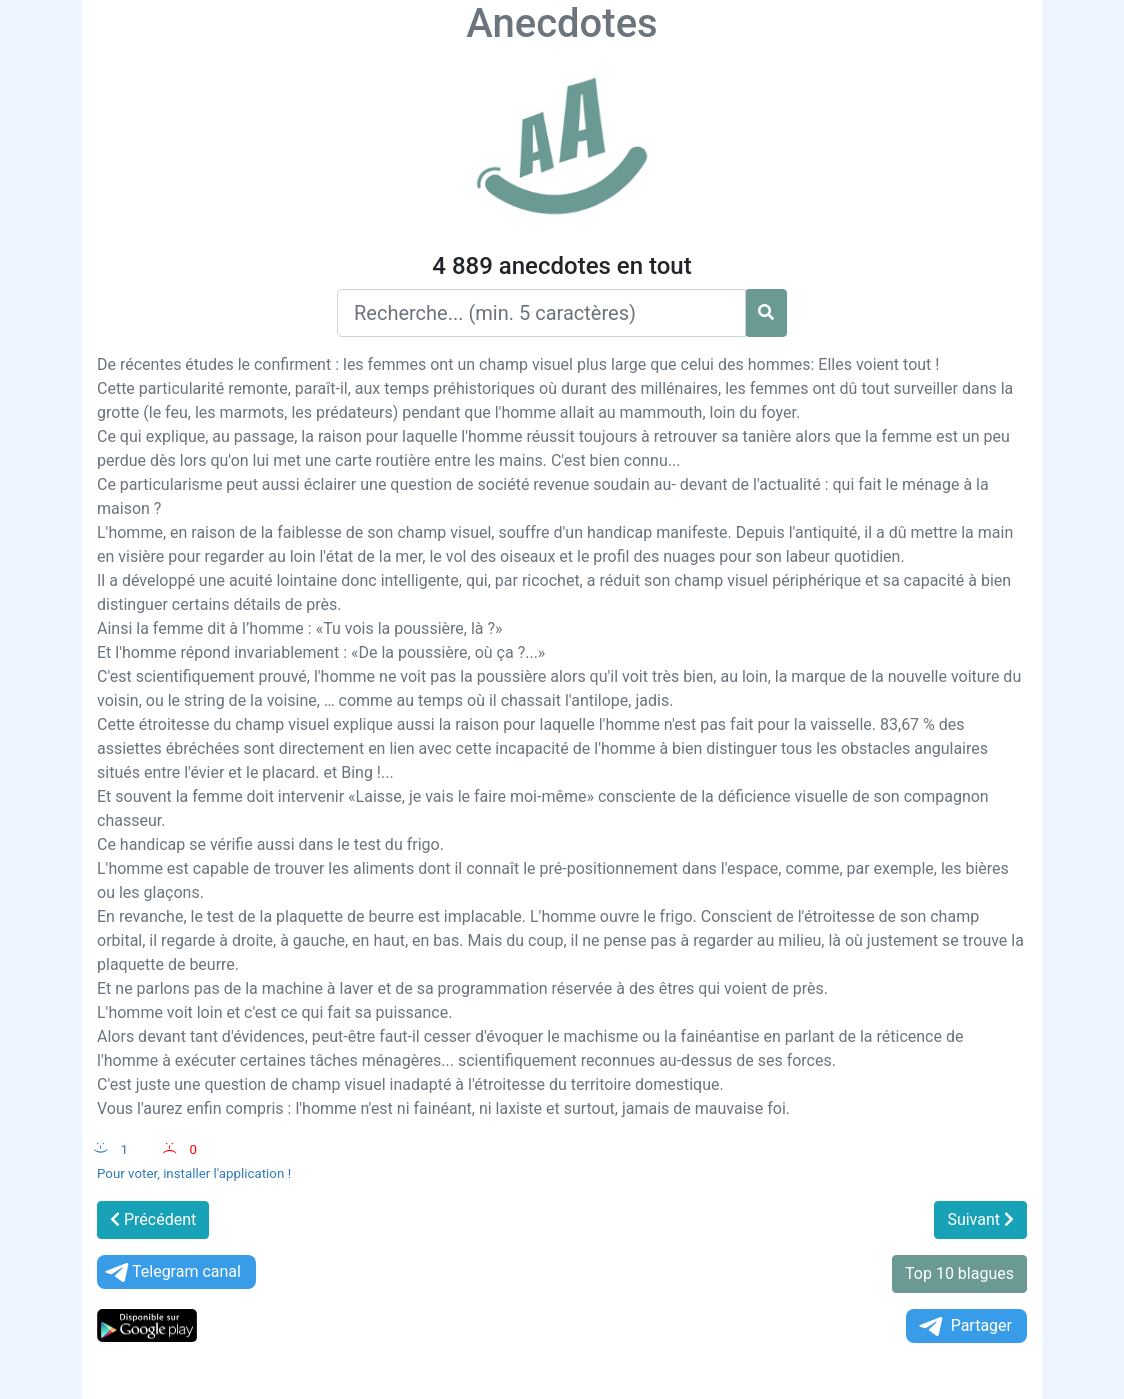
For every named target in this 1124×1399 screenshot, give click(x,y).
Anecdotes (561, 23)
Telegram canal (171, 1272)
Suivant (980, 1219)
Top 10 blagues (959, 1273)
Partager (964, 1326)
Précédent (153, 1219)
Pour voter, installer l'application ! (194, 1173)
